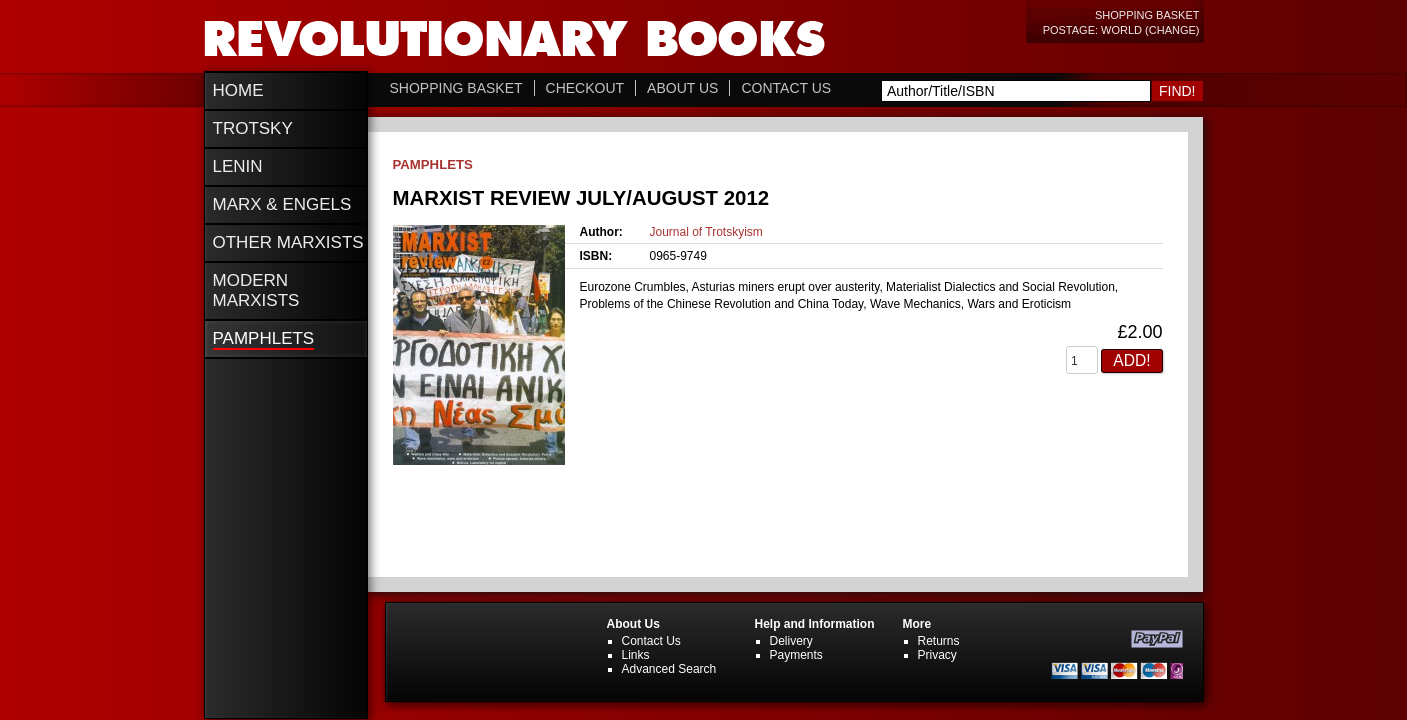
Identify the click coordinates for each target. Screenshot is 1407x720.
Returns (939, 641)
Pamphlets (433, 164)
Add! (1131, 360)
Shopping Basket (1147, 15)
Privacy (937, 655)
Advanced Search (669, 669)
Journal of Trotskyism (706, 232)
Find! (1177, 91)
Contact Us (786, 88)
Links (636, 655)
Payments (796, 655)
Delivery (791, 641)
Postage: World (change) (1121, 30)
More (917, 624)
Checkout (585, 88)
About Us (682, 88)
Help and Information (815, 624)
